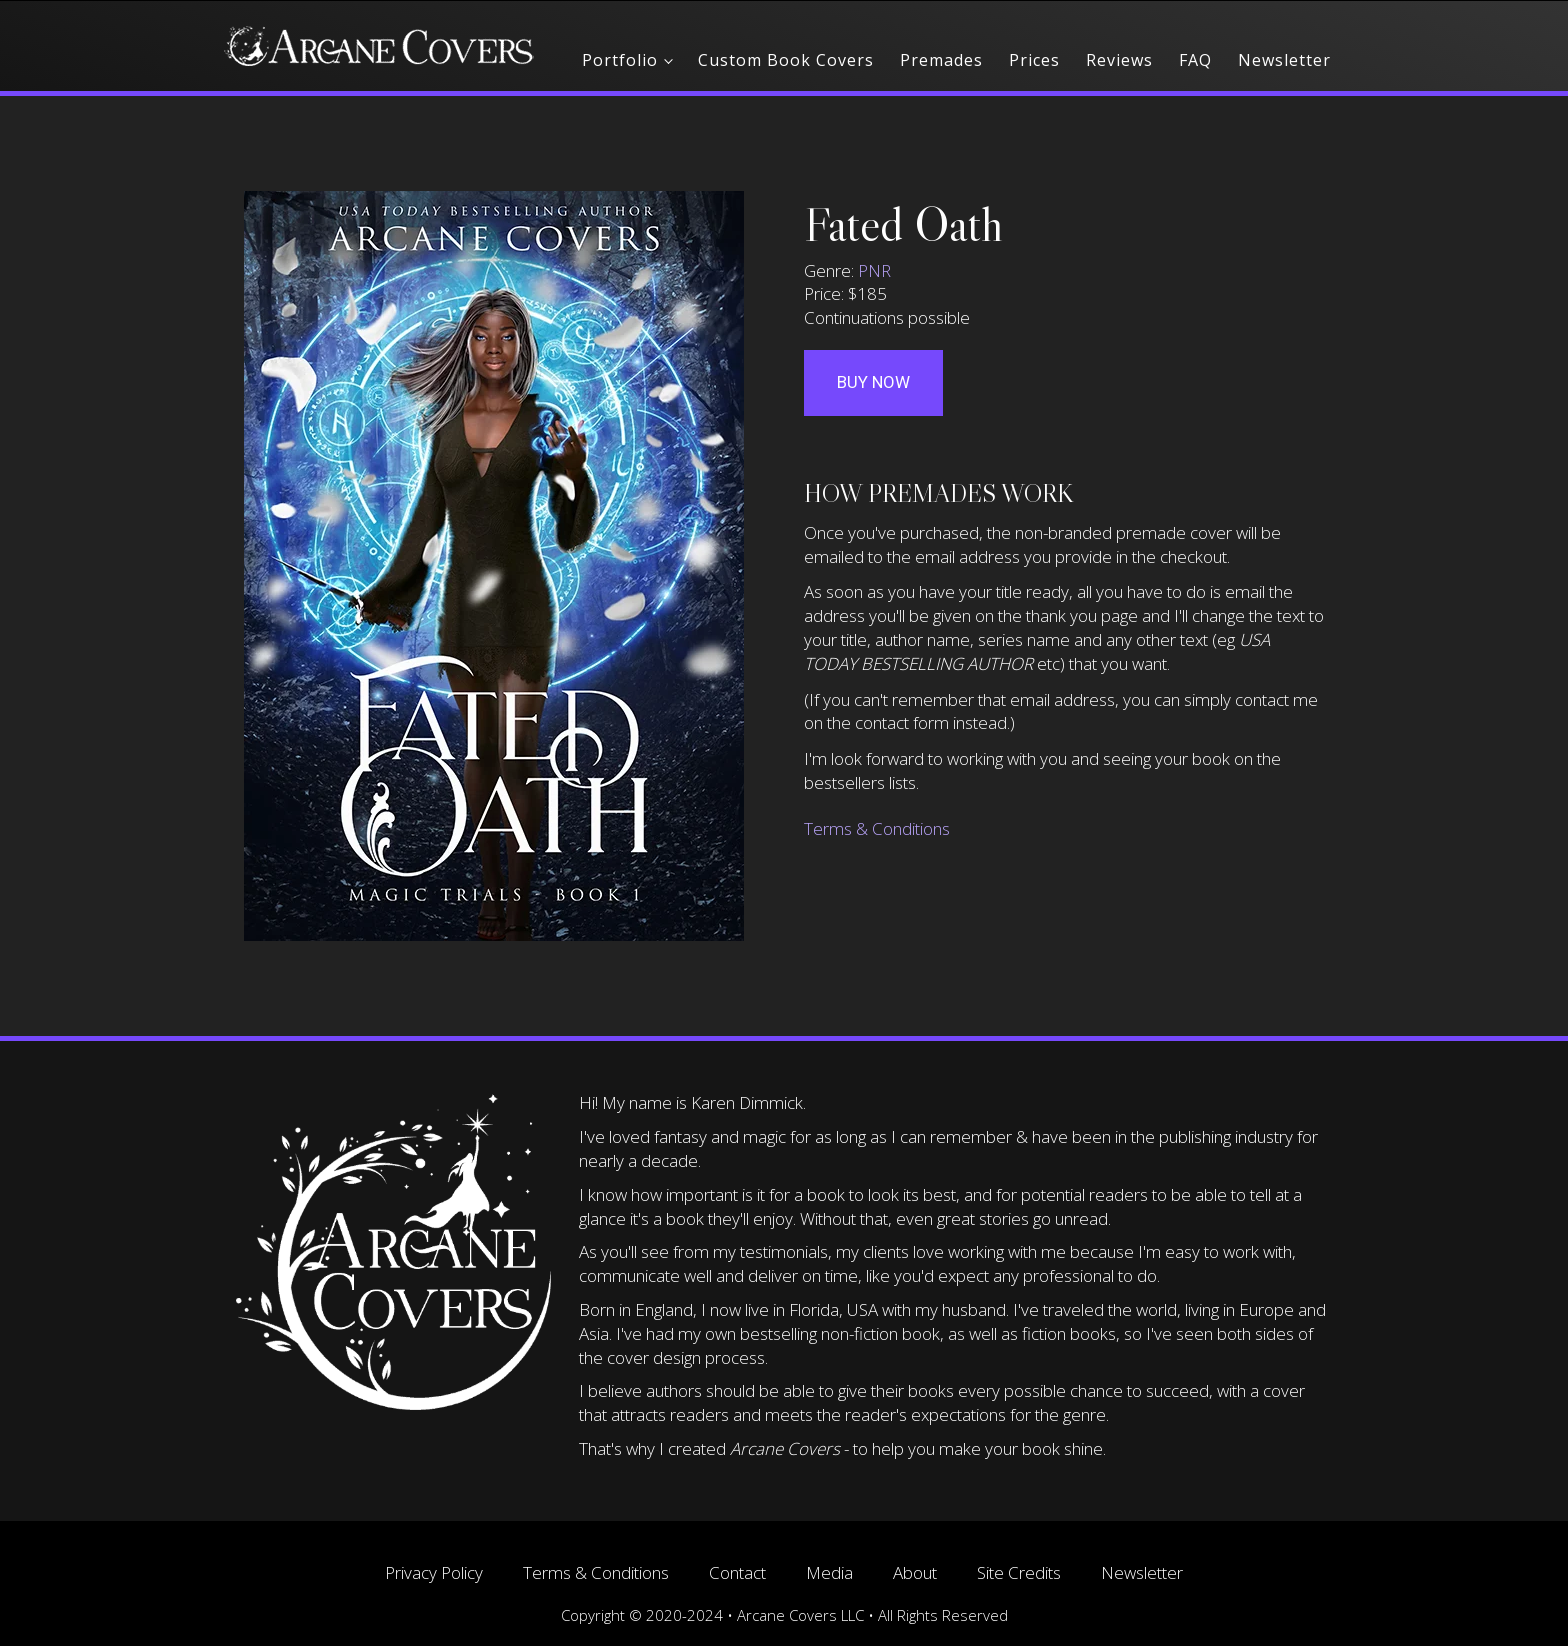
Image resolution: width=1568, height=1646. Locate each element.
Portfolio (620, 60)
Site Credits (1019, 1572)
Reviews (1119, 60)
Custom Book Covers (786, 60)
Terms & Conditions (877, 828)
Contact (737, 1572)
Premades (941, 60)
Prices (1034, 60)
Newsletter (1284, 60)
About (915, 1572)
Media (829, 1572)
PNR (874, 270)
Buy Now (873, 382)
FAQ (1195, 60)
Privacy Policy (434, 1572)
